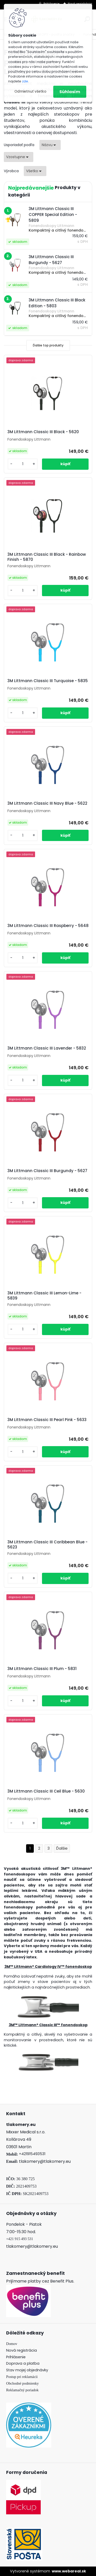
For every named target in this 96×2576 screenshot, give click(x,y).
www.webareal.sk (69, 2571)
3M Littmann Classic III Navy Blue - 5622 (47, 803)
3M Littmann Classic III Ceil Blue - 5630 (46, 1791)
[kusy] (22, 464)
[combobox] (50, 145)
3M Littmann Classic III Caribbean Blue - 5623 (47, 1545)
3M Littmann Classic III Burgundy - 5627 (47, 1170)
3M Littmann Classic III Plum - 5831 (42, 1668)
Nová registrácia (21, 2350)
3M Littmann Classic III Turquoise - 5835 (47, 680)
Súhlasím (69, 92)
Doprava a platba (22, 2363)
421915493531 (33, 2153)
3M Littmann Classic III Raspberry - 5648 (48, 925)
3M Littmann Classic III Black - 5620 (43, 431)
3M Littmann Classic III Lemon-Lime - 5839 (44, 1296)
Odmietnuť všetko (30, 91)
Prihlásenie (16, 2357)
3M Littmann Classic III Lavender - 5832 (46, 1048)
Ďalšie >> (62, 1848)
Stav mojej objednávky (27, 2370)
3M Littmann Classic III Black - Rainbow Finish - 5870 (46, 557)
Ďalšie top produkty (48, 345)
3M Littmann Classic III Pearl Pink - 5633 (47, 1419)
